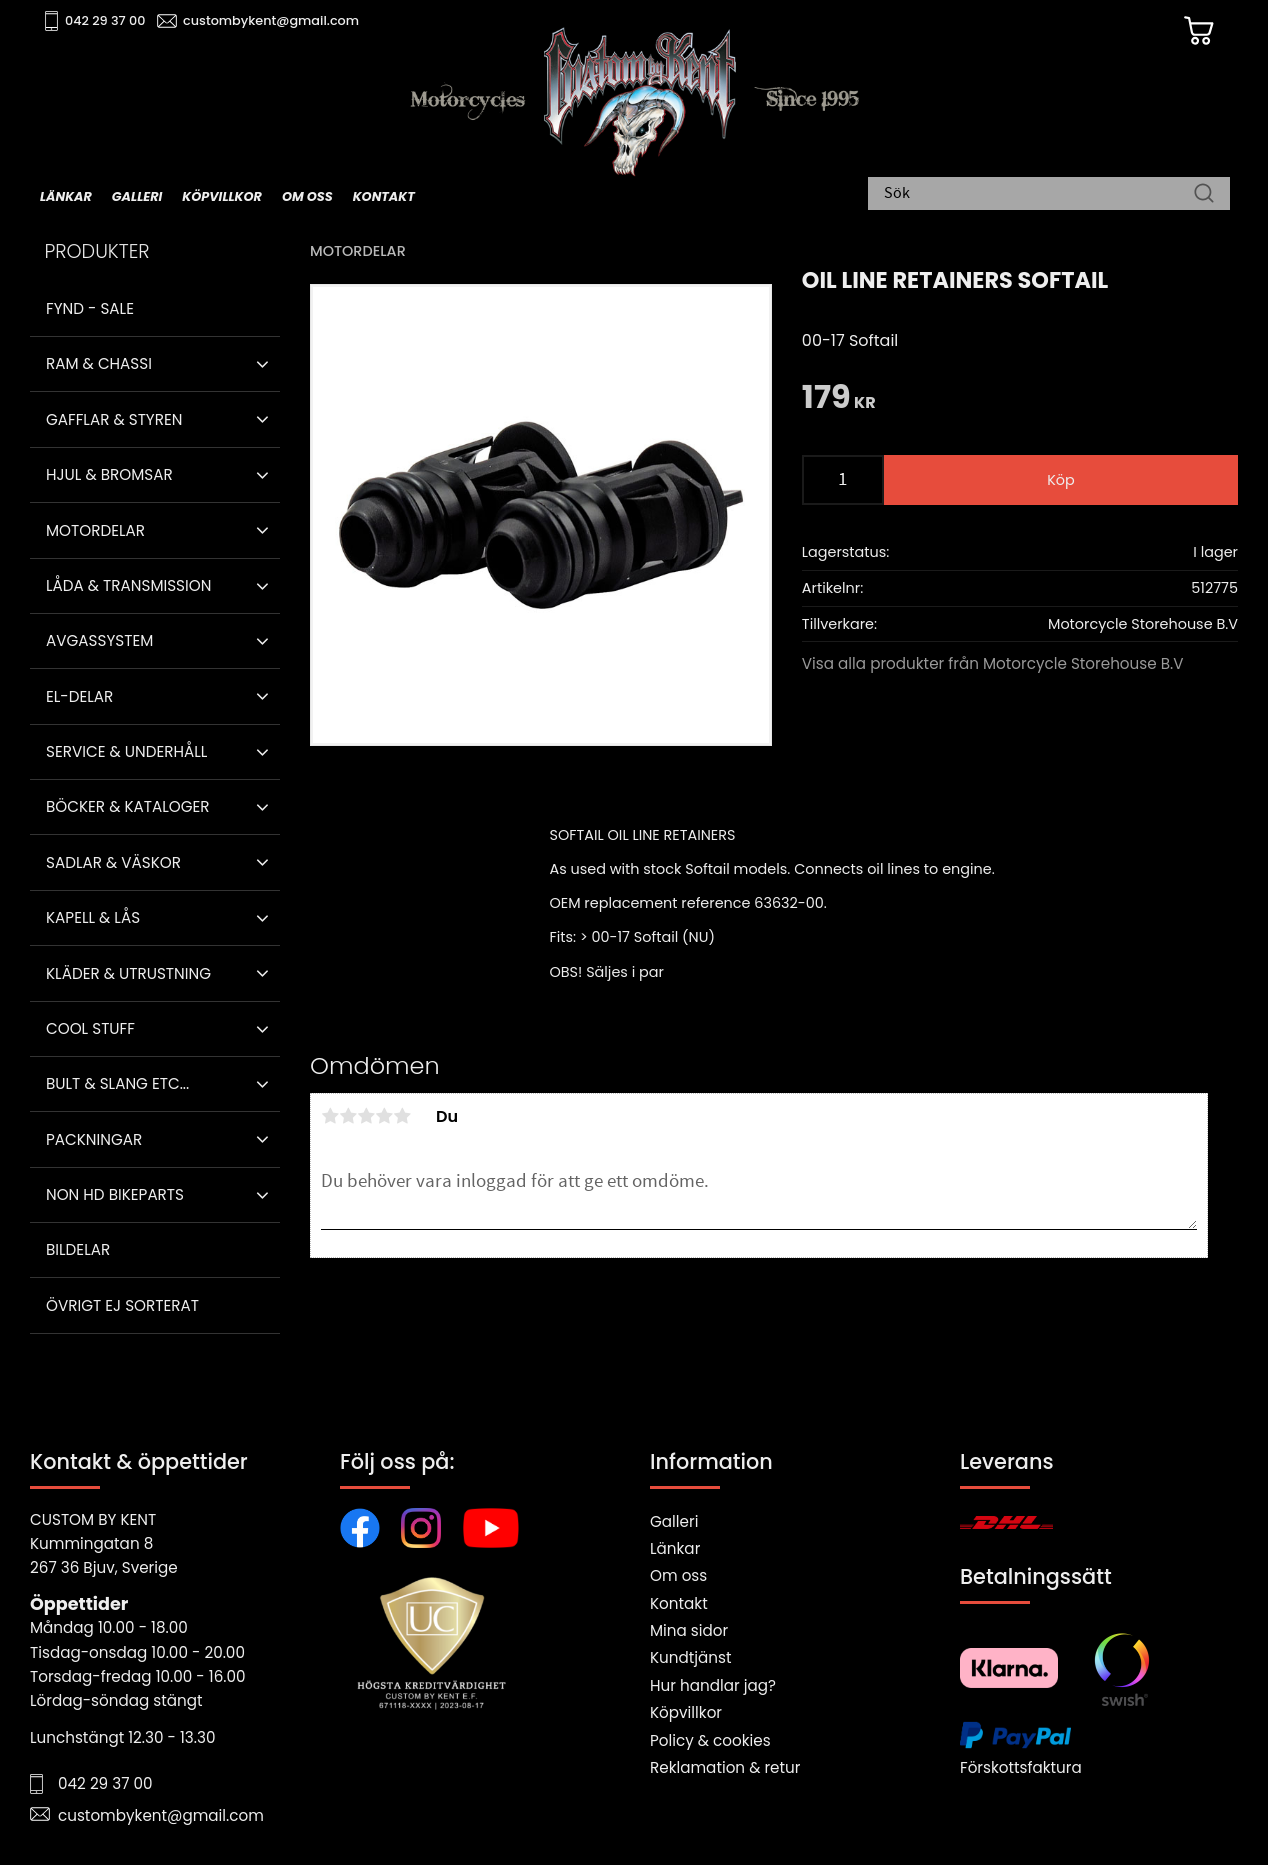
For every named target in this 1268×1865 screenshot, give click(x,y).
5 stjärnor (402, 1116)
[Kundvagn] (1197, 31)
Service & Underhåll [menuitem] (126, 751)
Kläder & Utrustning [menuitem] (128, 973)
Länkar (675, 1548)
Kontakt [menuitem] (384, 196)
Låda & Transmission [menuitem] (128, 585)
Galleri (674, 1521)
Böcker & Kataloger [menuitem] (128, 806)
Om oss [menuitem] (307, 196)
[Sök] (1204, 195)
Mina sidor (689, 1630)
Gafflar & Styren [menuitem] (114, 419)
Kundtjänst (691, 1657)
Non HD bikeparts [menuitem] (115, 1194)
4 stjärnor (384, 1116)
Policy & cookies (710, 1740)
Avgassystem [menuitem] (99, 640)
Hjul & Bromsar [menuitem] (109, 474)
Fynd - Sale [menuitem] (90, 308)
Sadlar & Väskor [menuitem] (113, 862)
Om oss (678, 1575)
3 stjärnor (366, 1116)
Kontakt (679, 1603)
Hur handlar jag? (713, 1685)
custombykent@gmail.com (272, 20)
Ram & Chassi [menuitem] (99, 363)
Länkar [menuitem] (66, 196)
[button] (262, 364)
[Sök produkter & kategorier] (1039, 195)
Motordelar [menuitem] (95, 530)
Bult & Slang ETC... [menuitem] (117, 1083)
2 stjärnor (348, 1116)
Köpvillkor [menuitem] (222, 196)
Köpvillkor (686, 1712)
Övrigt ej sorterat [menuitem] (122, 1305)
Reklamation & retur (725, 1767)
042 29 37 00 (106, 20)
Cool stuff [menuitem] (90, 1028)
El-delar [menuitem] (79, 696)
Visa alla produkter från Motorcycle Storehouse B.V (993, 663)
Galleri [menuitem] (137, 196)
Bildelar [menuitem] (78, 1249)
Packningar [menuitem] (94, 1139)
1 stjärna (330, 1116)
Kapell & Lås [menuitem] (93, 917)
